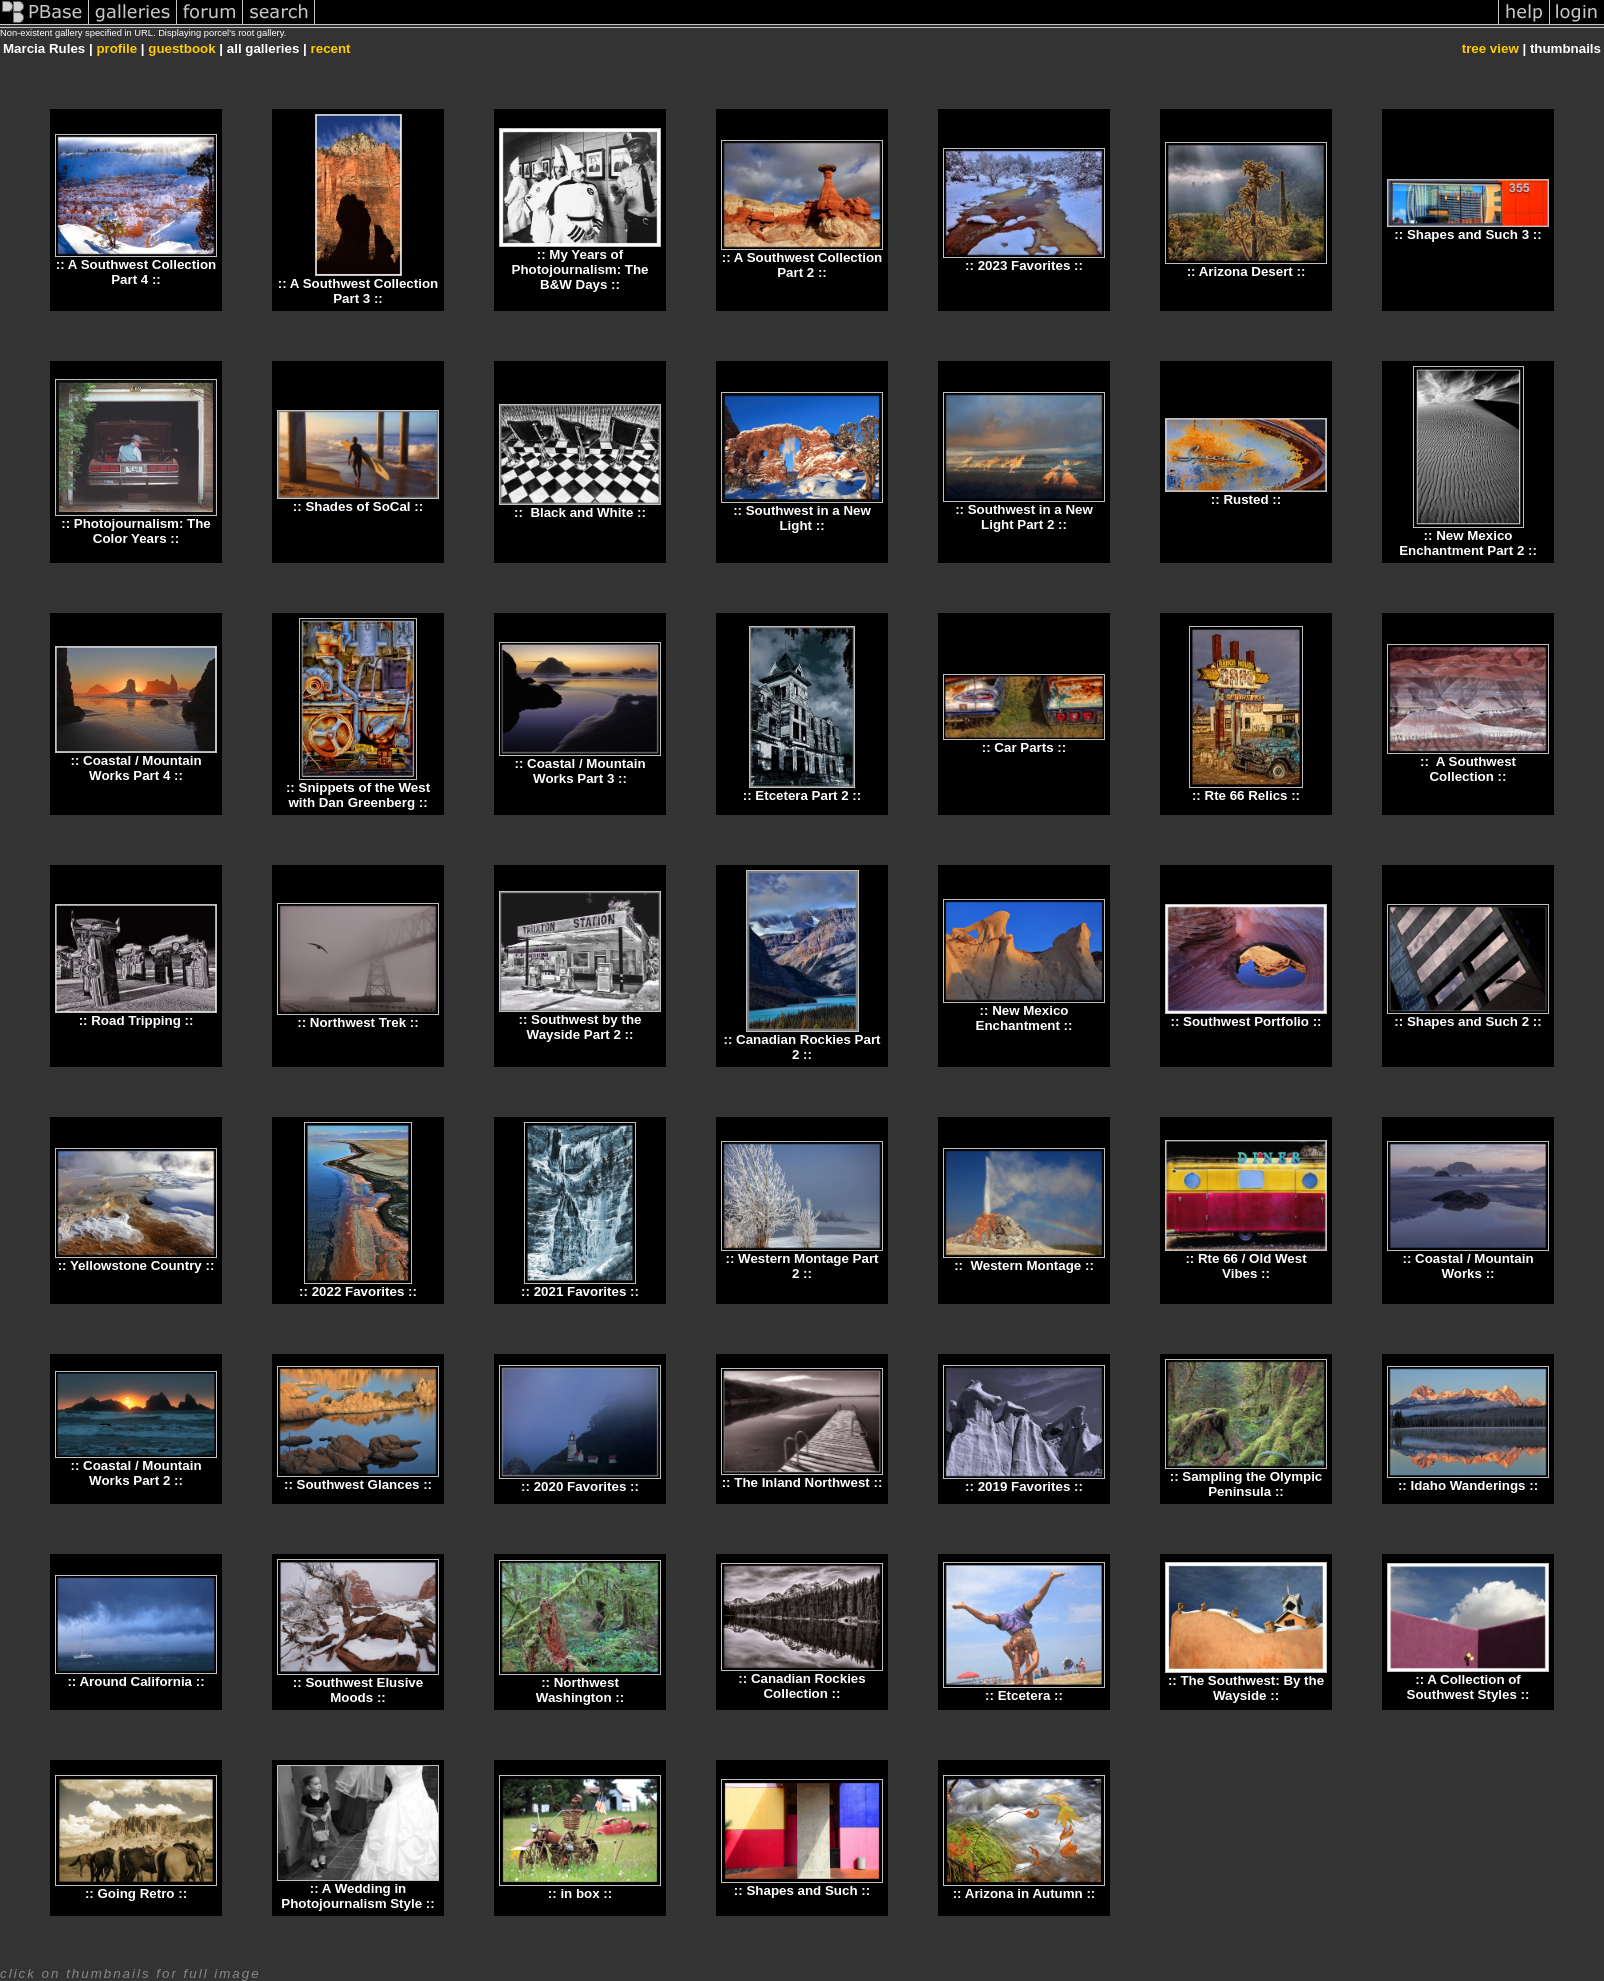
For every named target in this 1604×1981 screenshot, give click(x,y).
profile (116, 48)
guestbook (181, 48)
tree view (1490, 48)
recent (331, 48)
